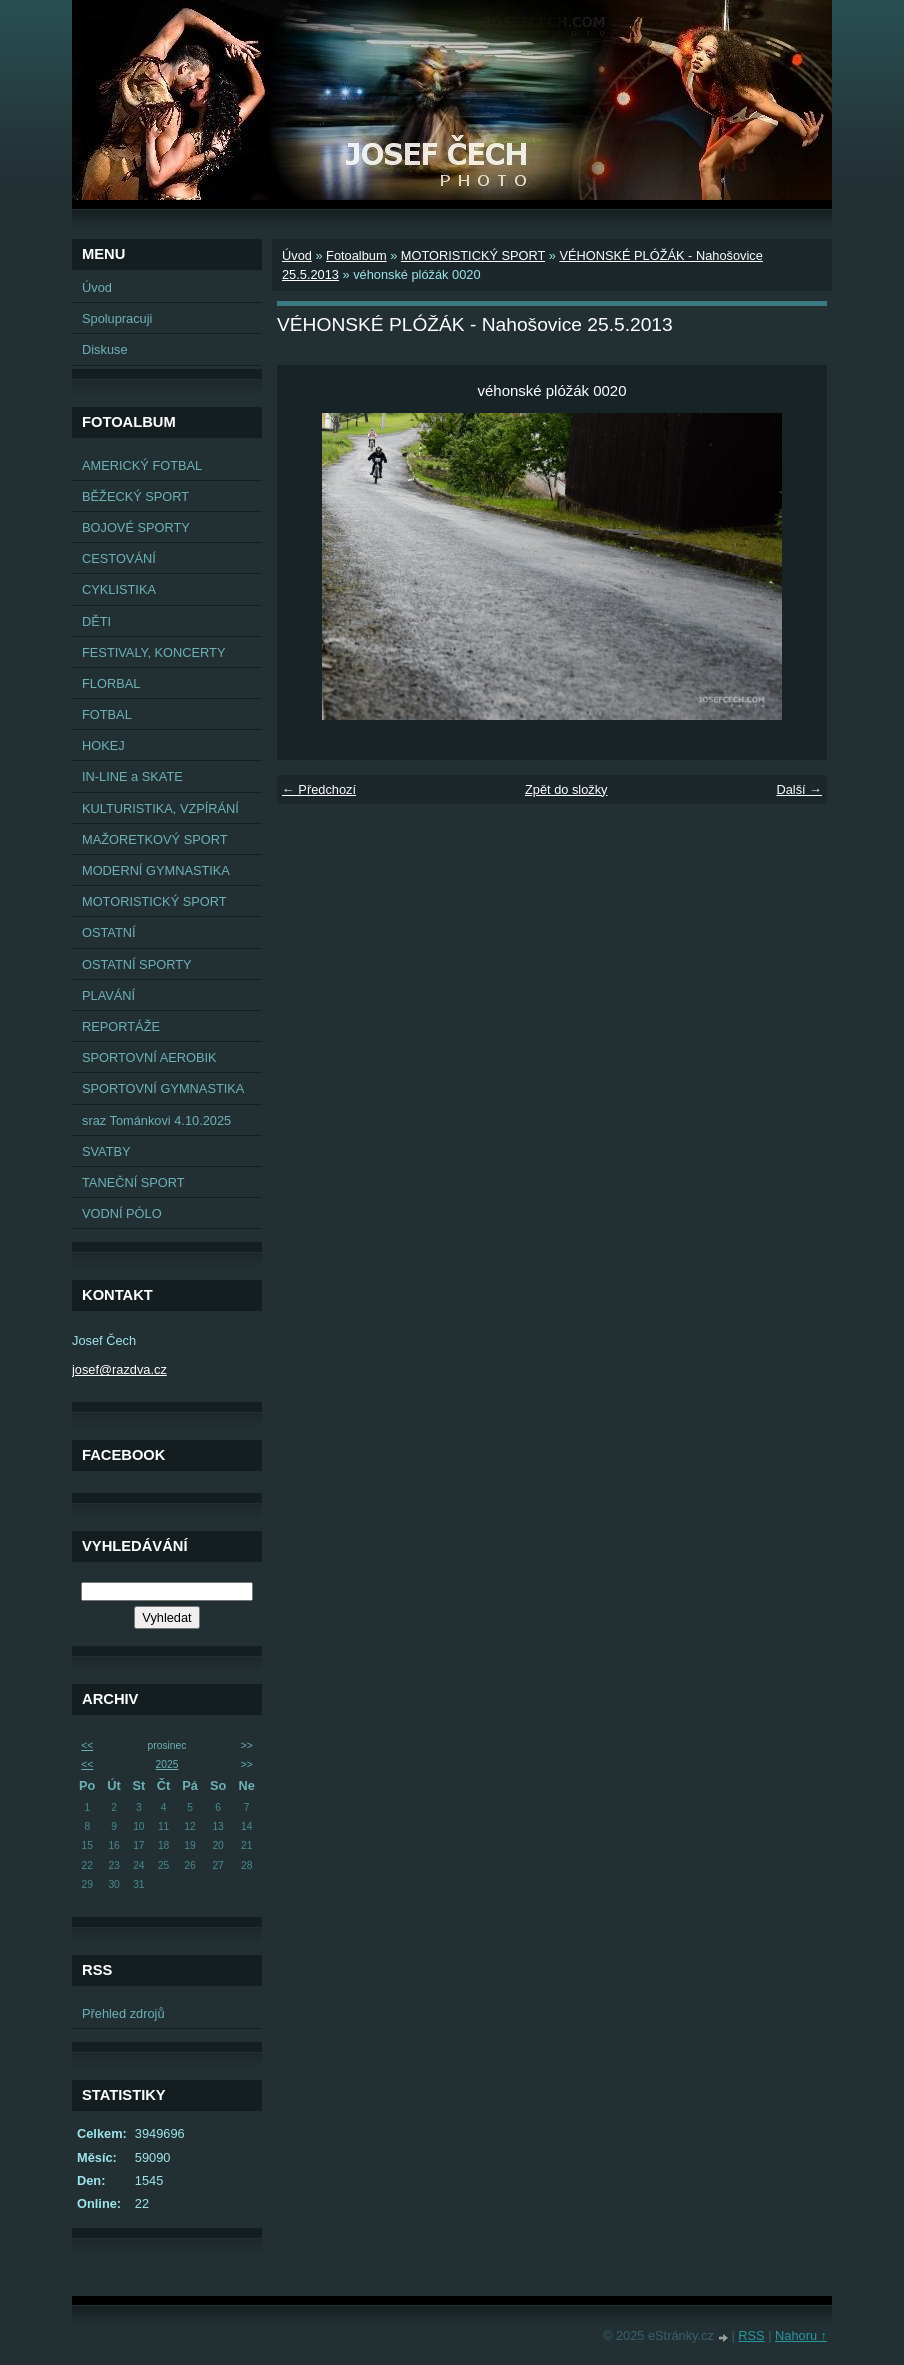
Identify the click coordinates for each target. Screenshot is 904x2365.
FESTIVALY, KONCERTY (153, 652)
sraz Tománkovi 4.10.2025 (156, 1120)
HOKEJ (103, 745)
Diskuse (105, 349)
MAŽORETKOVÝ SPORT (155, 839)
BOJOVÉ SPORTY (136, 527)
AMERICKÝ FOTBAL (142, 465)
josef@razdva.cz (119, 1369)
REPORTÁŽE (121, 1026)
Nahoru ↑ (801, 2335)
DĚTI (96, 621)
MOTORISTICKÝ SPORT (154, 901)
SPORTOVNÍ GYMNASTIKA (163, 1088)
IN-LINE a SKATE (132, 776)
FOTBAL (107, 714)
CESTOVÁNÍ (119, 558)
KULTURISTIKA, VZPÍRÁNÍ (160, 808)
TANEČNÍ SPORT (133, 1182)
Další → (799, 789)
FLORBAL (111, 683)
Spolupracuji (117, 318)
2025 (167, 1764)
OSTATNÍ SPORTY (137, 964)
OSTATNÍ (109, 932)
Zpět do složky (566, 789)
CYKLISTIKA (119, 589)
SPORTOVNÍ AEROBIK (149, 1057)
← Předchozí (319, 789)
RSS (751, 2335)
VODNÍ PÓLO (122, 1213)
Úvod (97, 287)
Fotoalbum (356, 255)
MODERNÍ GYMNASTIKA (156, 870)
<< (87, 1745)
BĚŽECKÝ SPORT (135, 496)
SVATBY (106, 1151)
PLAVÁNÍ (108, 995)
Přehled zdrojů (123, 2013)
